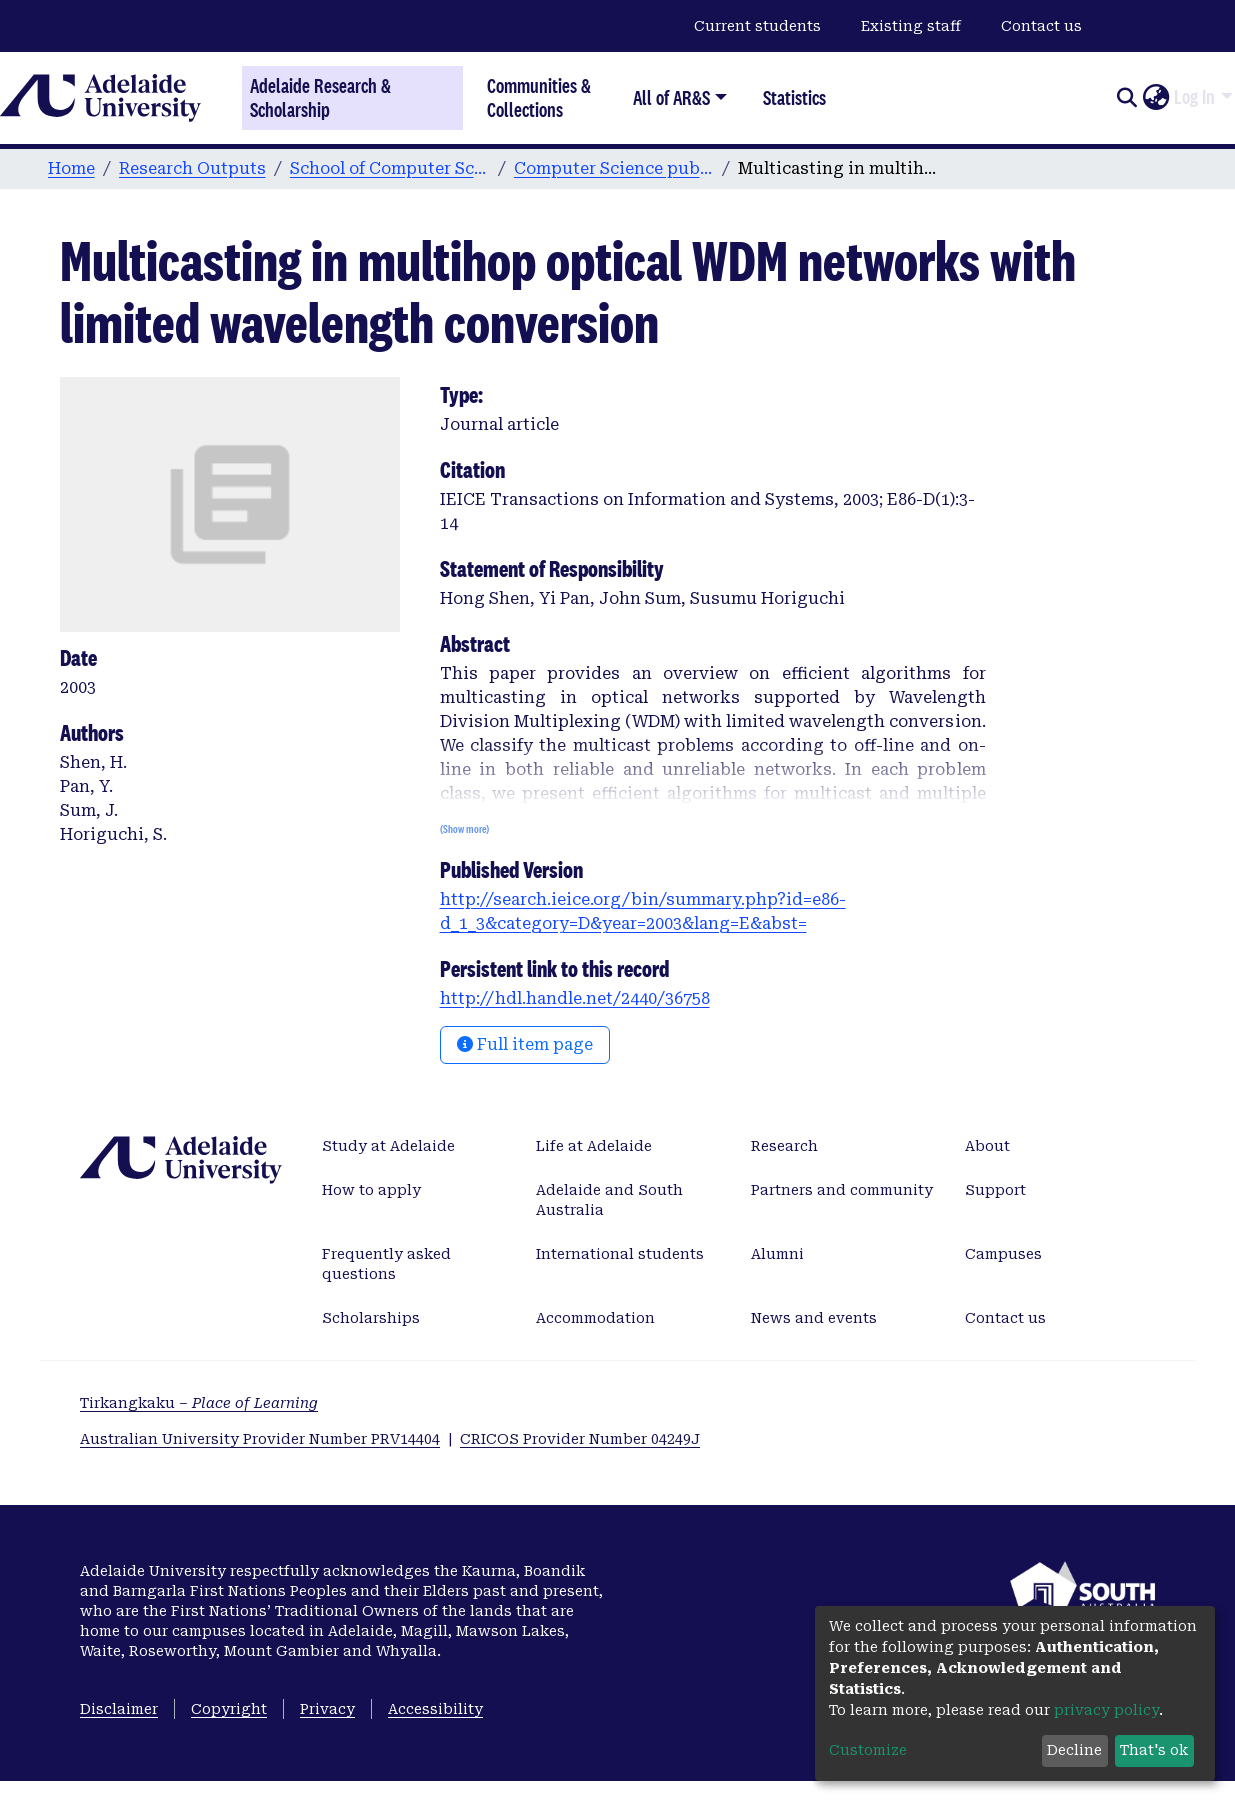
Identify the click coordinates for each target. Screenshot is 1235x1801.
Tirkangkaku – (199, 1403)
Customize (868, 1750)
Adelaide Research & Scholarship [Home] (320, 98)
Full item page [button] (525, 1044)
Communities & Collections (539, 97)
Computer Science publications (614, 168)
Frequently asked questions (386, 1264)
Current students (757, 26)
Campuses (1003, 1254)
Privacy (327, 1709)
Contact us (1041, 26)
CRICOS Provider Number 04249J (580, 1439)
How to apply (371, 1190)
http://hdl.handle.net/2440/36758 (575, 998)
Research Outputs (192, 168)
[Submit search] (1126, 98)
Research (784, 1146)
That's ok (1154, 1750)
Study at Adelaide (388, 1146)
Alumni (777, 1254)
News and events (814, 1318)
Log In (1194, 97)
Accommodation (595, 1318)
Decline (1074, 1750)
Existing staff (911, 26)
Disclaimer (119, 1709)
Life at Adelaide (594, 1146)
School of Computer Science (390, 168)
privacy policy (1106, 1710)
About (987, 1146)
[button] (1155, 98)
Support (995, 1190)
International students (620, 1254)
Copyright (229, 1709)
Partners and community (842, 1190)
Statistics (794, 97)
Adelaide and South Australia (609, 1200)
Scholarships (371, 1318)
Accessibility (435, 1709)
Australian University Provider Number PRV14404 (260, 1439)
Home (71, 168)
